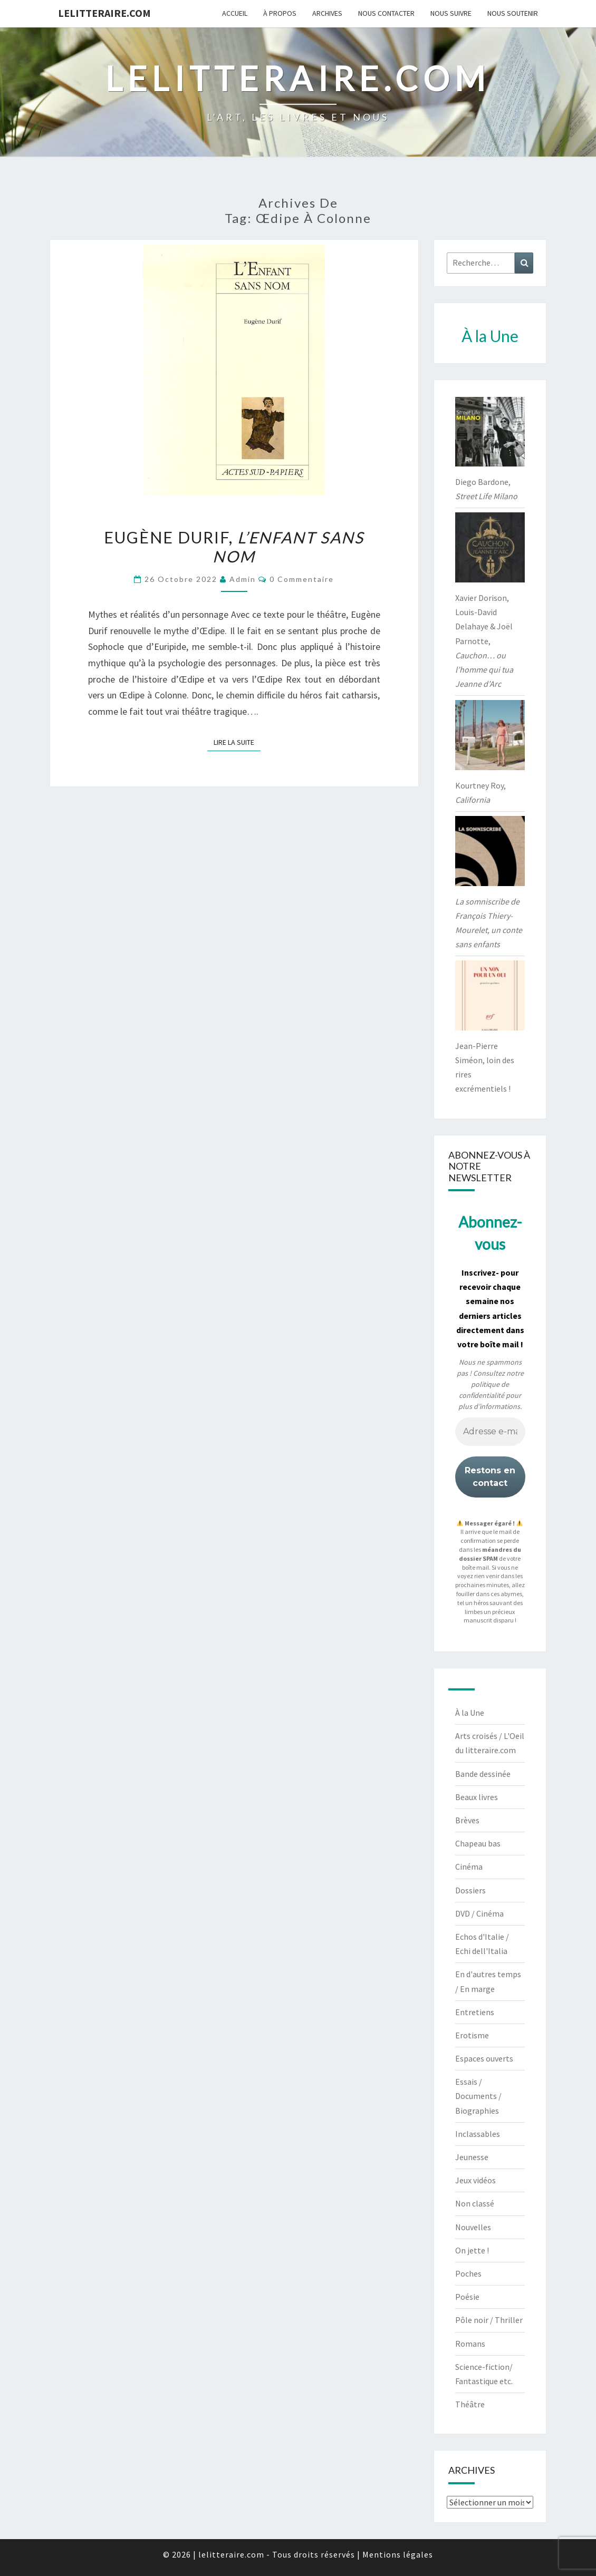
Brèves (467, 1820)
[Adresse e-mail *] (490, 1432)
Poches (468, 2273)
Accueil (234, 13)
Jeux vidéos (475, 2180)
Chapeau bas (478, 1843)
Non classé (474, 2203)
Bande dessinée (483, 1773)
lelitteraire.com (104, 13)
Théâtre (470, 2404)
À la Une (469, 1712)
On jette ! (472, 2250)
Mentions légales (397, 2554)
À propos (279, 13)
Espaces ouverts (484, 2058)
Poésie (467, 2296)
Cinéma (469, 1866)
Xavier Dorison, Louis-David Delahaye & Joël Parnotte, (484, 640)
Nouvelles (473, 2227)
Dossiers (470, 1890)
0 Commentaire (302, 579)
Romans (470, 2343)
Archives (327, 13)
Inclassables (477, 2133)
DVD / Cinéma (479, 1913)
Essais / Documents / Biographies (478, 2095)
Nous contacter (386, 13)
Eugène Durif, (234, 547)
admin (242, 579)
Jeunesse (471, 2157)
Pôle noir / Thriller (489, 2320)
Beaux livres (476, 1797)
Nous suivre (451, 13)
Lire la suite (237, 741)
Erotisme (472, 2035)
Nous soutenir (512, 13)
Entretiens (474, 2012)
